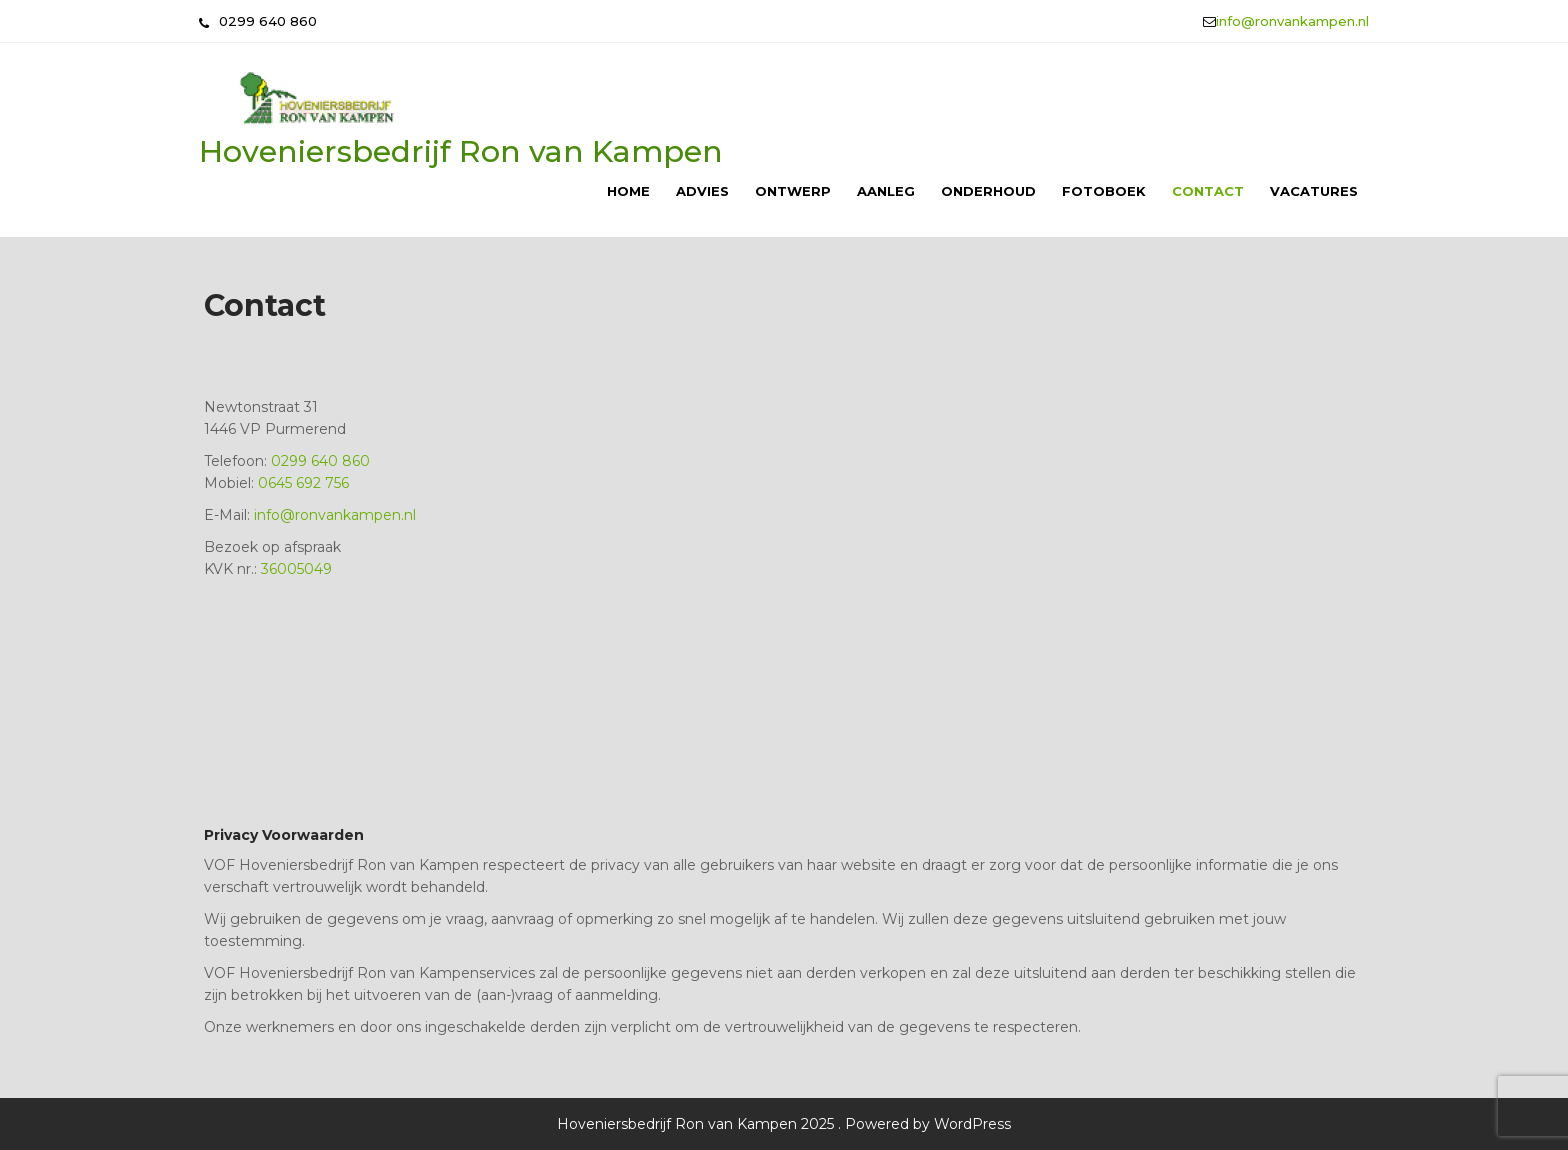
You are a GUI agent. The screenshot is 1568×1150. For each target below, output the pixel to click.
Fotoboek (1104, 191)
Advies (702, 191)
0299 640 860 (320, 461)
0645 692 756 (303, 483)
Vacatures (1314, 191)
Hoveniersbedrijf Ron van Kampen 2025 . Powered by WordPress (784, 1124)
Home (628, 191)
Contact (1208, 191)
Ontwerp (793, 191)
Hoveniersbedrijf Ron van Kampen (461, 151)
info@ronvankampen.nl (1292, 21)
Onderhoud (988, 191)
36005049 (296, 569)
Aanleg (886, 191)
